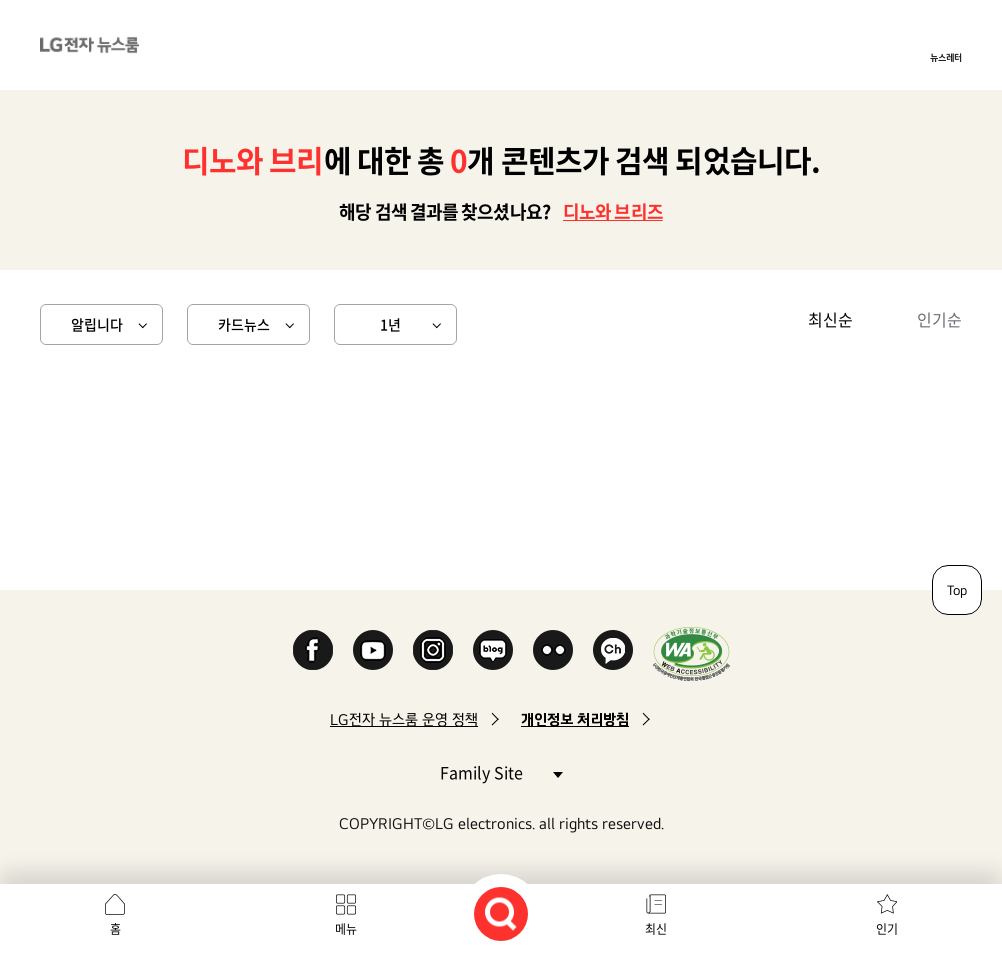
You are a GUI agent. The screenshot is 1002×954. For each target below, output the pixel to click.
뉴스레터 (946, 57)
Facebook (313, 650)
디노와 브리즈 (613, 211)
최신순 (830, 319)
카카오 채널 (613, 650)
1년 (390, 324)
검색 (501, 914)
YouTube (373, 650)
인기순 (939, 319)
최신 (656, 929)
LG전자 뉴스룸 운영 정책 (404, 719)
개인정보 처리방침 (575, 719)
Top (957, 590)
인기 (887, 929)
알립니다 (97, 324)
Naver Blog (493, 650)
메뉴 (346, 929)
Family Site (501, 771)
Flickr (553, 650)
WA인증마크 (691, 653)
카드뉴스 (244, 324)
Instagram (433, 650)
